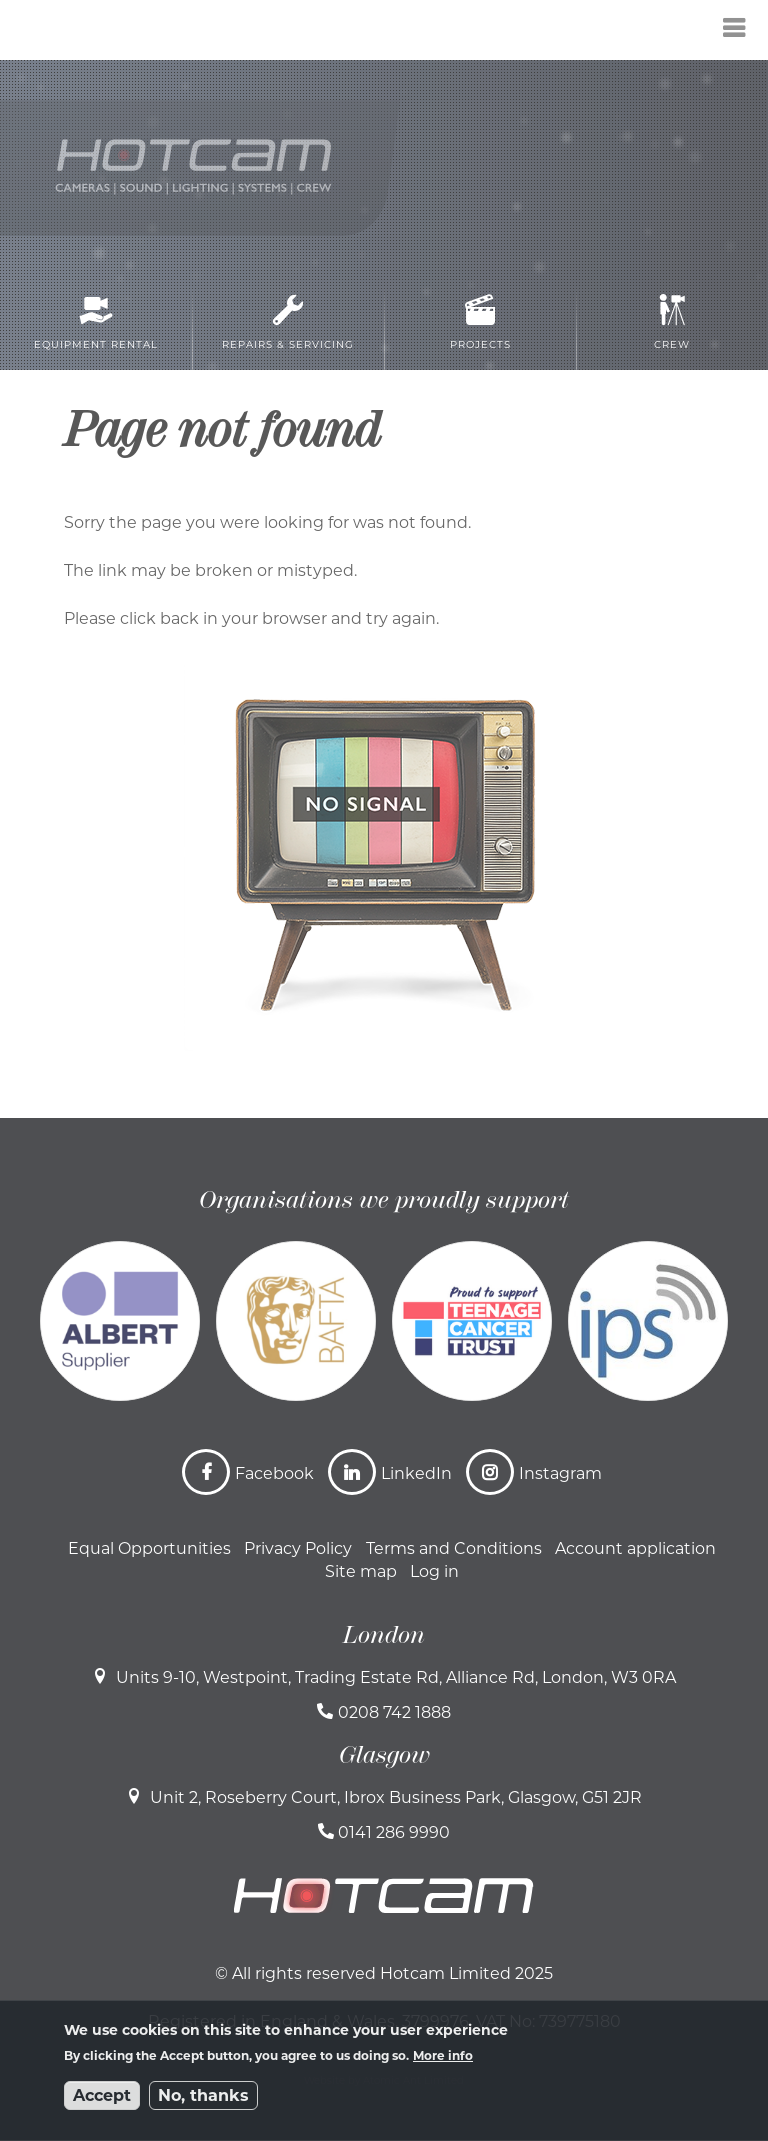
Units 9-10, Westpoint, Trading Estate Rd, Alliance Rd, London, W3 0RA (396, 1677)
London (384, 1635)
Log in (434, 1571)
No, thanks (203, 2095)
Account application (635, 1548)
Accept (102, 2095)
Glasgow (384, 1755)
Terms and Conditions (454, 1548)
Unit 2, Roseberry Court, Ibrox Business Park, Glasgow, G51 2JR (396, 1797)
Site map (361, 1571)
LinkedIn (416, 1473)
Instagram (560, 1473)
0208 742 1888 (394, 1712)
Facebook (274, 1473)
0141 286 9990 (394, 1832)
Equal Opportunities (149, 1548)
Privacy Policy (298, 1548)
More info (443, 2055)
